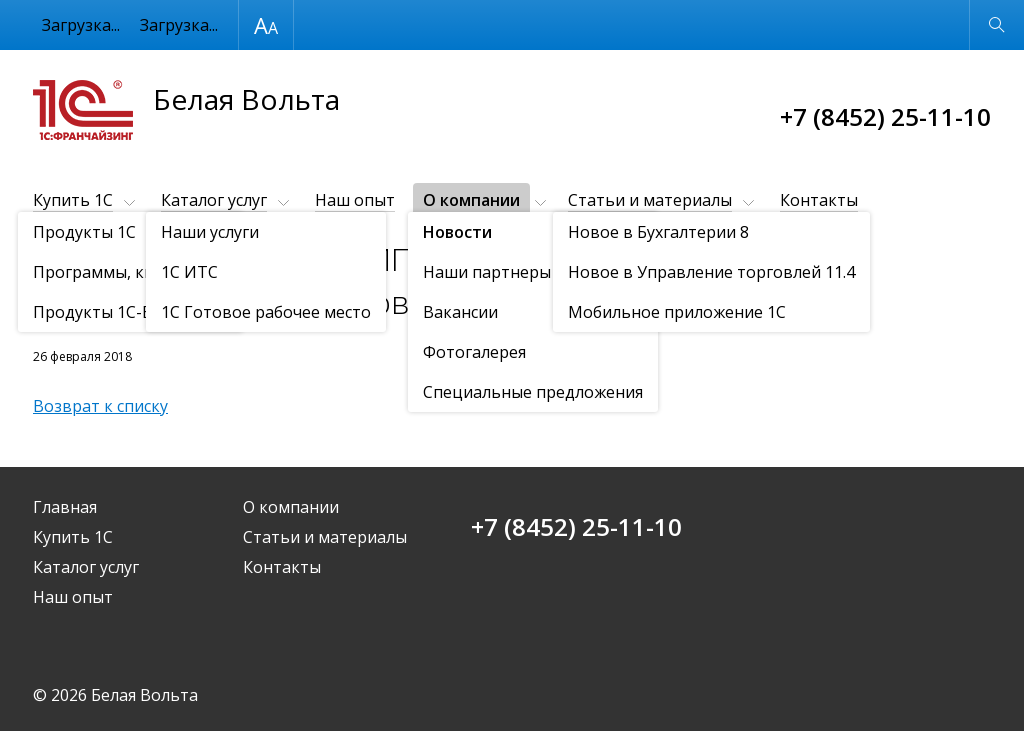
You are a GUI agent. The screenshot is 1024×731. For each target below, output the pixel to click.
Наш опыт (355, 200)
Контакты (819, 200)
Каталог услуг (214, 200)
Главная (65, 507)
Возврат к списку (100, 406)
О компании (471, 200)
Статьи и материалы (650, 200)
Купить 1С (73, 200)
